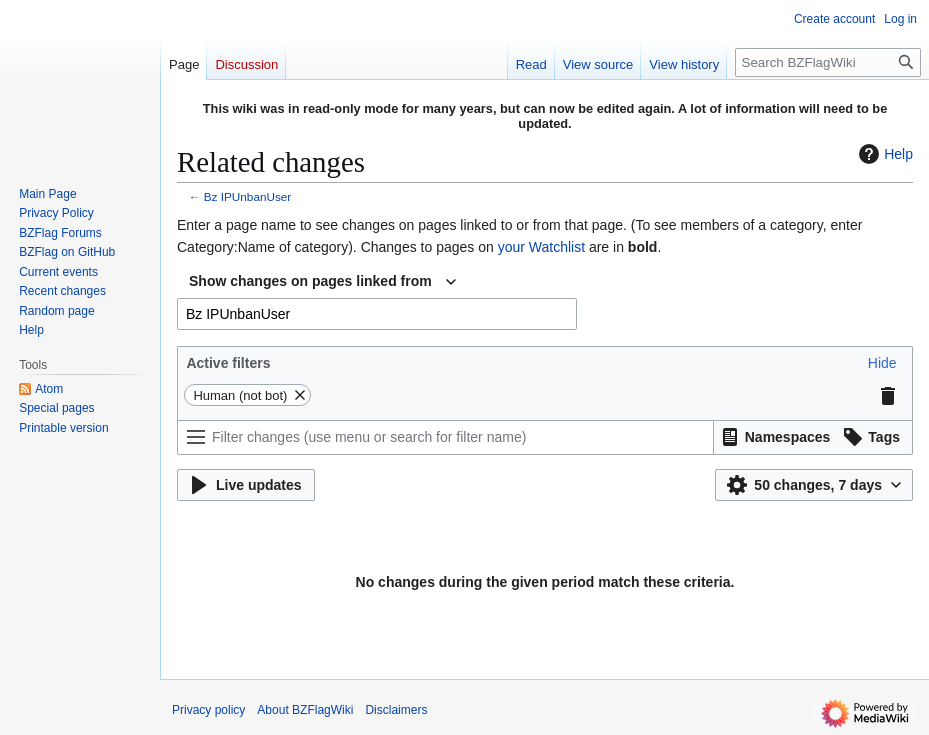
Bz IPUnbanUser (248, 196)
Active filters (228, 363)
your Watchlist (541, 247)
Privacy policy (208, 710)
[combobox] (322, 282)
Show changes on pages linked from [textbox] (310, 281)
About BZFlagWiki (305, 710)
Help (883, 154)
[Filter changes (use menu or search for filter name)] (445, 437)
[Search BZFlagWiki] (828, 62)
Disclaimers (396, 710)
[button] (882, 363)
